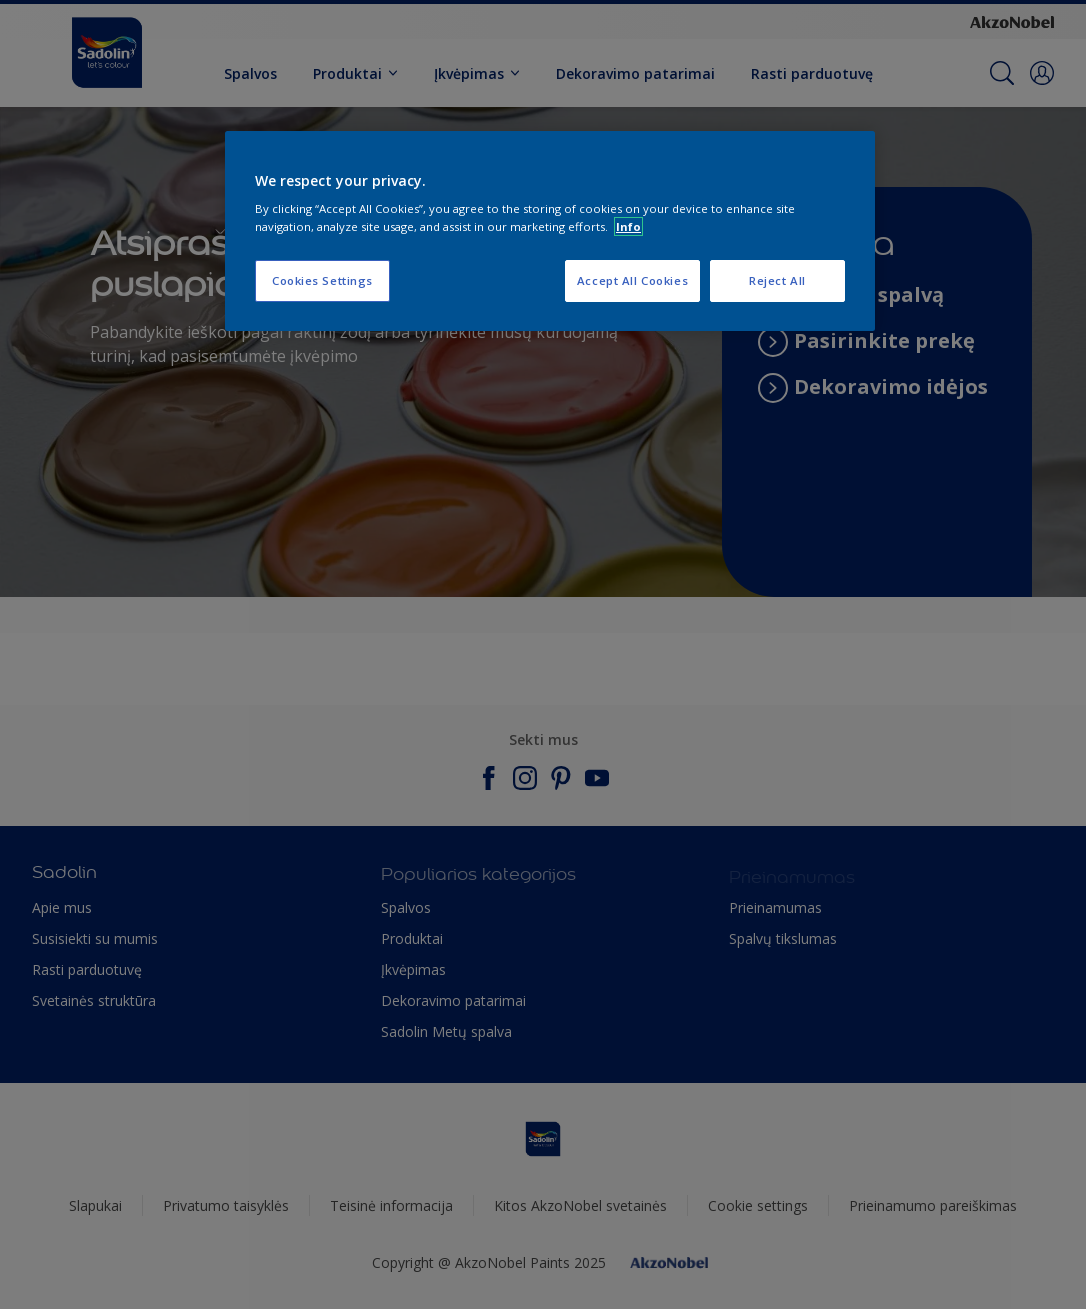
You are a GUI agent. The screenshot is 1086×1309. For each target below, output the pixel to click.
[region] (550, 231)
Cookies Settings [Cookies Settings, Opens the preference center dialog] (322, 280)
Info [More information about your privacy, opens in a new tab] (628, 226)
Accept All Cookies (632, 280)
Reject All (777, 280)
